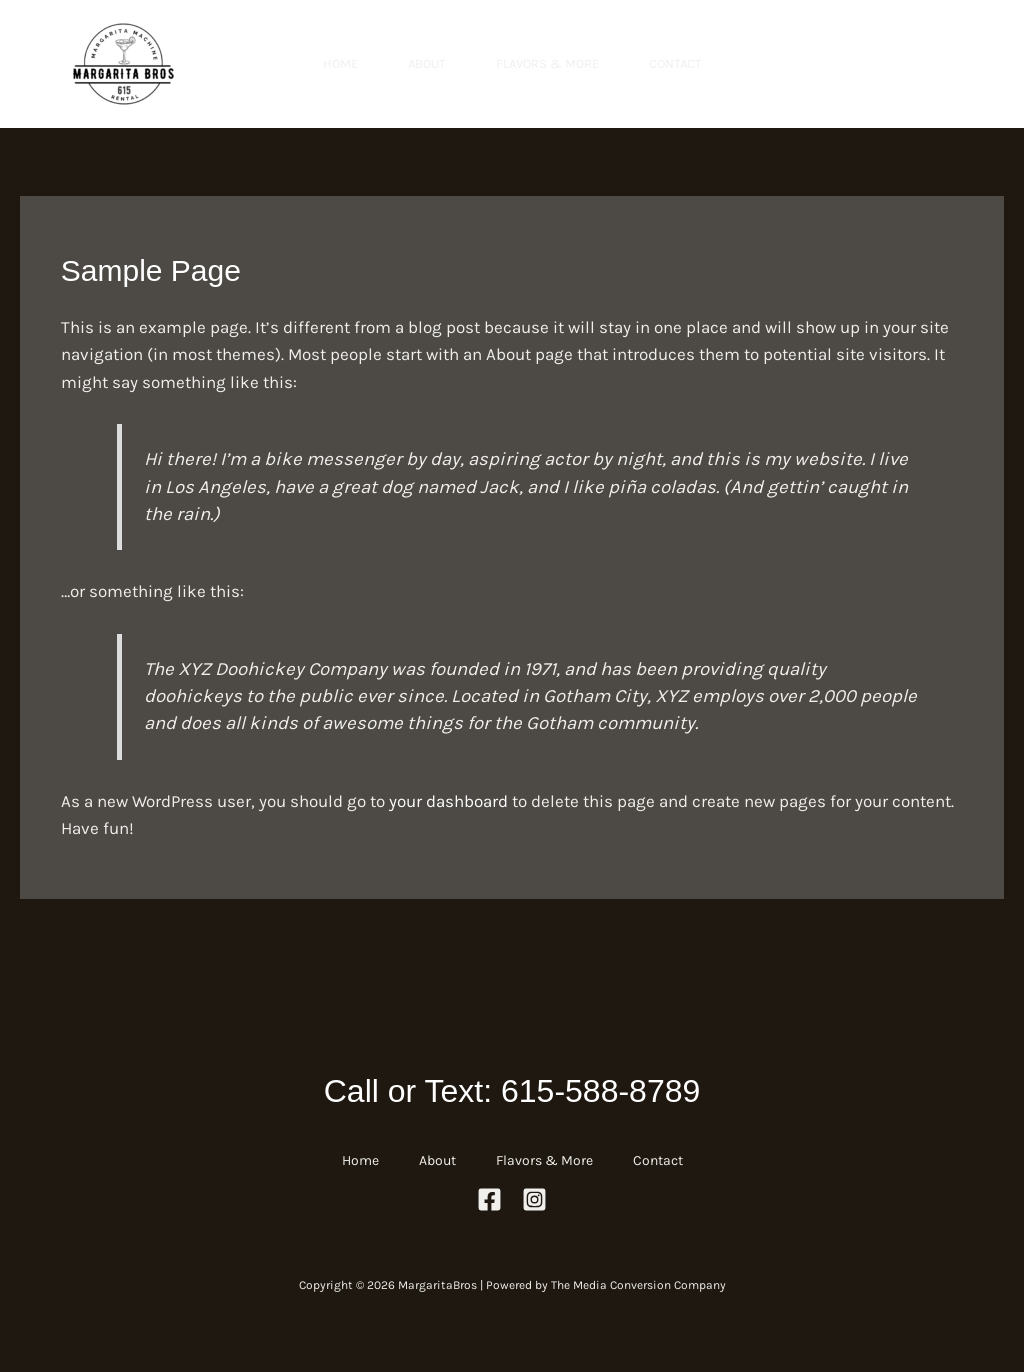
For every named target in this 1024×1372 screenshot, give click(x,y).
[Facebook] (489, 1199)
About (427, 63)
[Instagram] (534, 1199)
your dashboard (448, 801)
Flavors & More (547, 63)
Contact (675, 63)
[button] (906, 64)
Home (340, 63)
